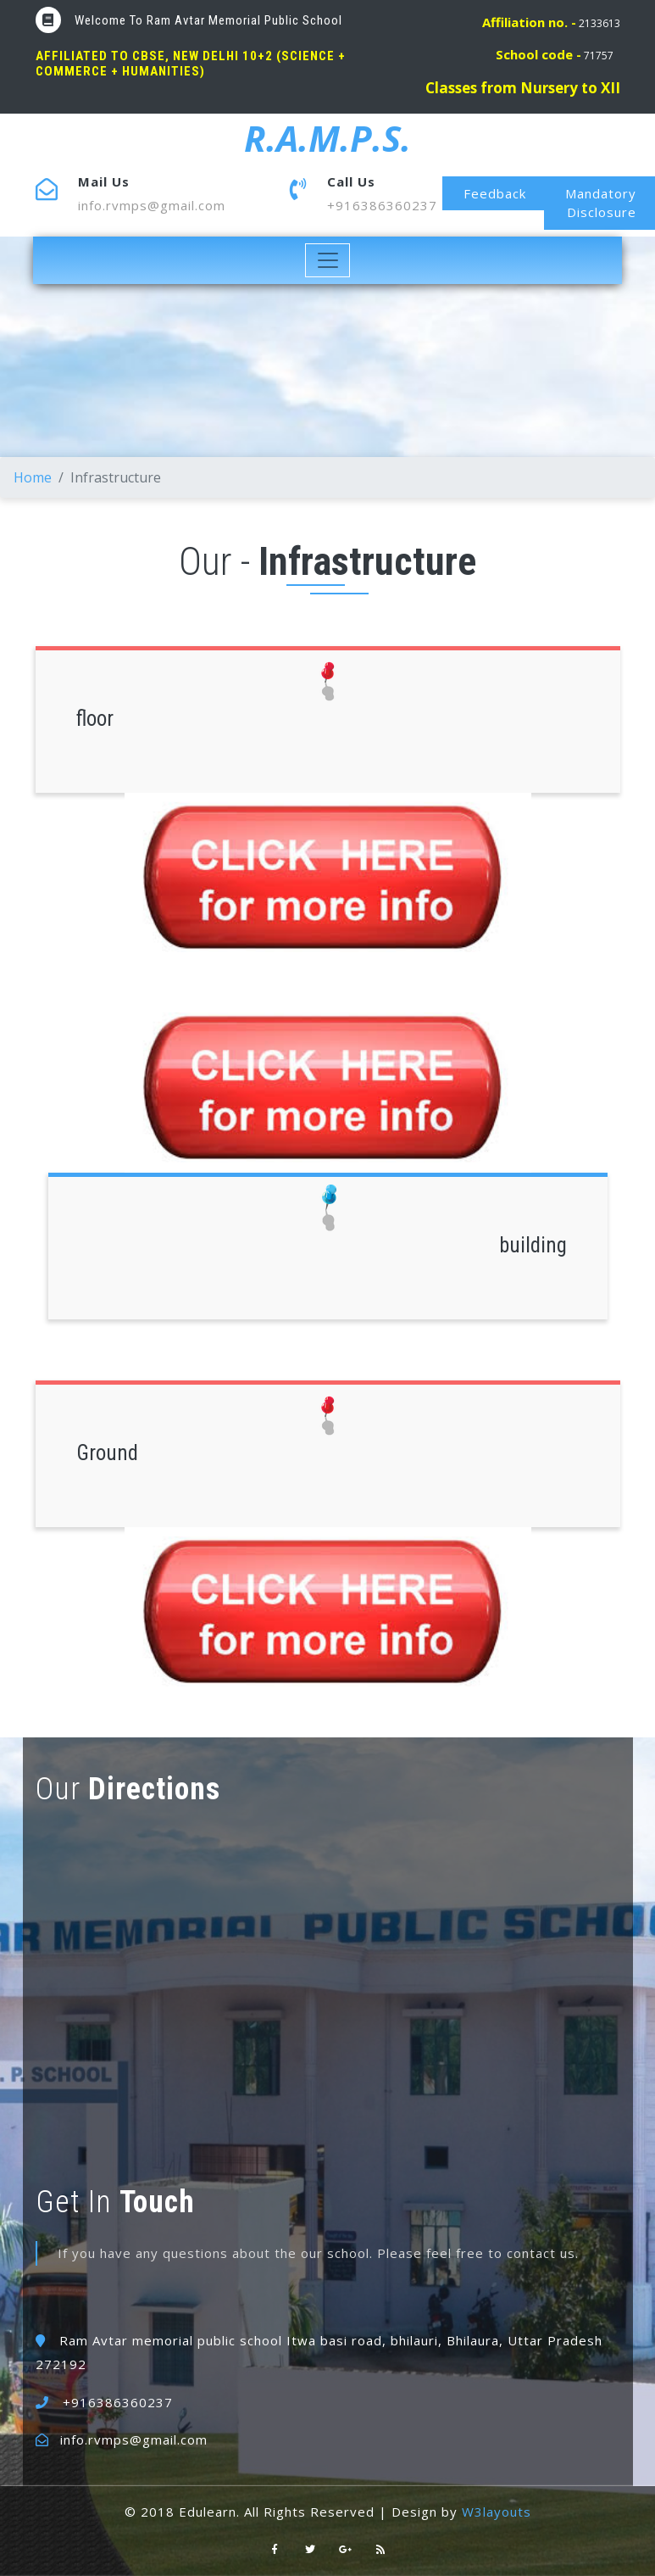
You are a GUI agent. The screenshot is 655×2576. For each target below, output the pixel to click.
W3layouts (496, 2511)
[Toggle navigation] (327, 260)
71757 (554, 55)
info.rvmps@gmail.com (151, 205)
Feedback (494, 193)
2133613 (551, 23)
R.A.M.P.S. (327, 138)
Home (33, 477)
